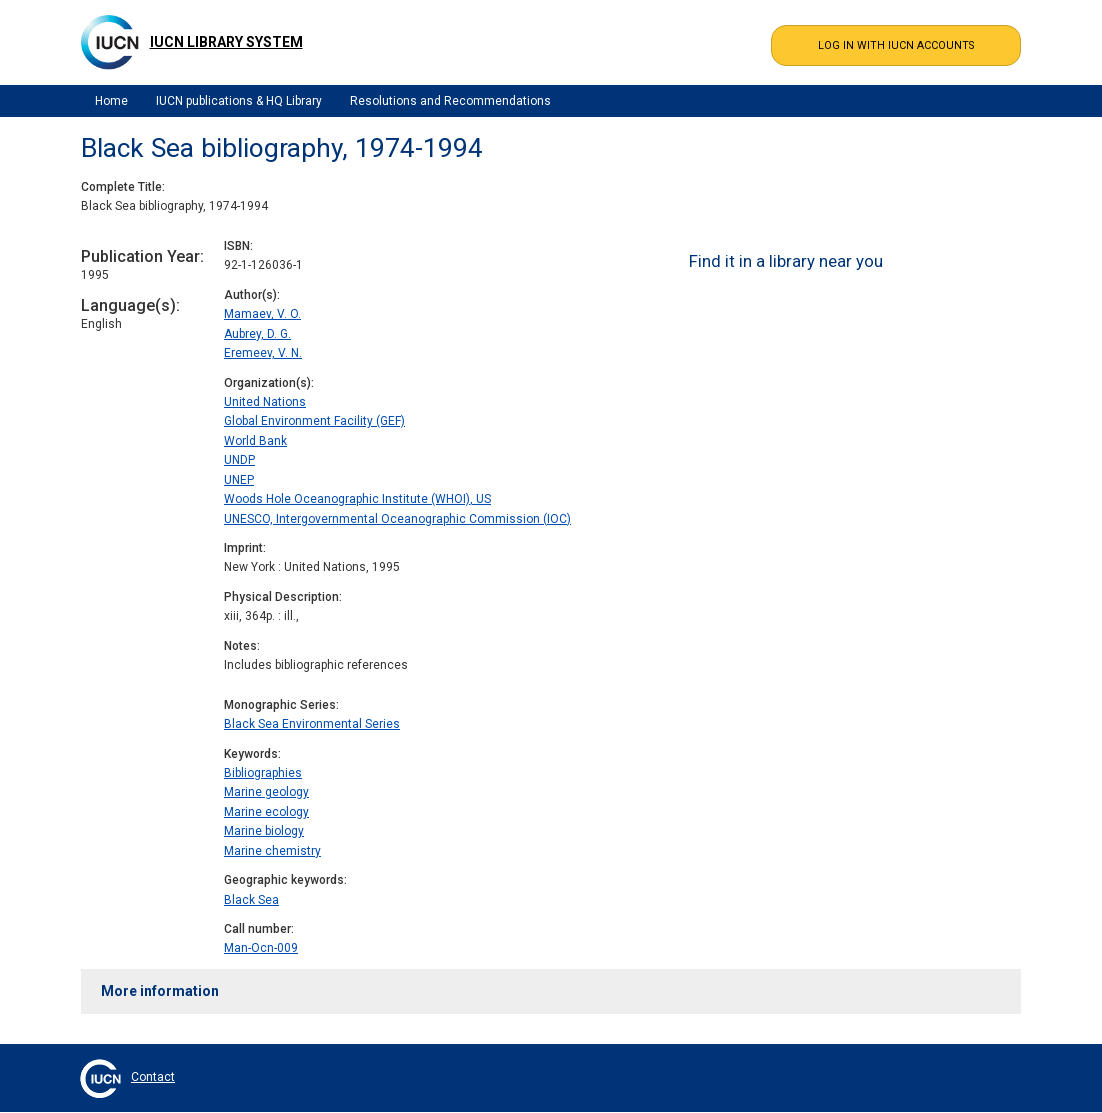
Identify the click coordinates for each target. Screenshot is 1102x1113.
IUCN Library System (226, 42)
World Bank (255, 441)
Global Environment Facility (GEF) (314, 421)
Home (111, 101)
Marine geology (266, 792)
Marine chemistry (272, 851)
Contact (153, 1077)
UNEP (239, 480)
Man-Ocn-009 (261, 948)
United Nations (265, 402)
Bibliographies (263, 773)
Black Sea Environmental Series (312, 724)
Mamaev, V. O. (262, 314)
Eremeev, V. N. (263, 353)
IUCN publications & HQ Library (239, 101)
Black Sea (251, 900)
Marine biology (264, 831)
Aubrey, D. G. (257, 334)
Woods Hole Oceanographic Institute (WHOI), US (357, 499)
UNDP (239, 460)
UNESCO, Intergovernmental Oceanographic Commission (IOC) (397, 519)
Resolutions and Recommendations (450, 101)
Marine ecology (266, 812)
